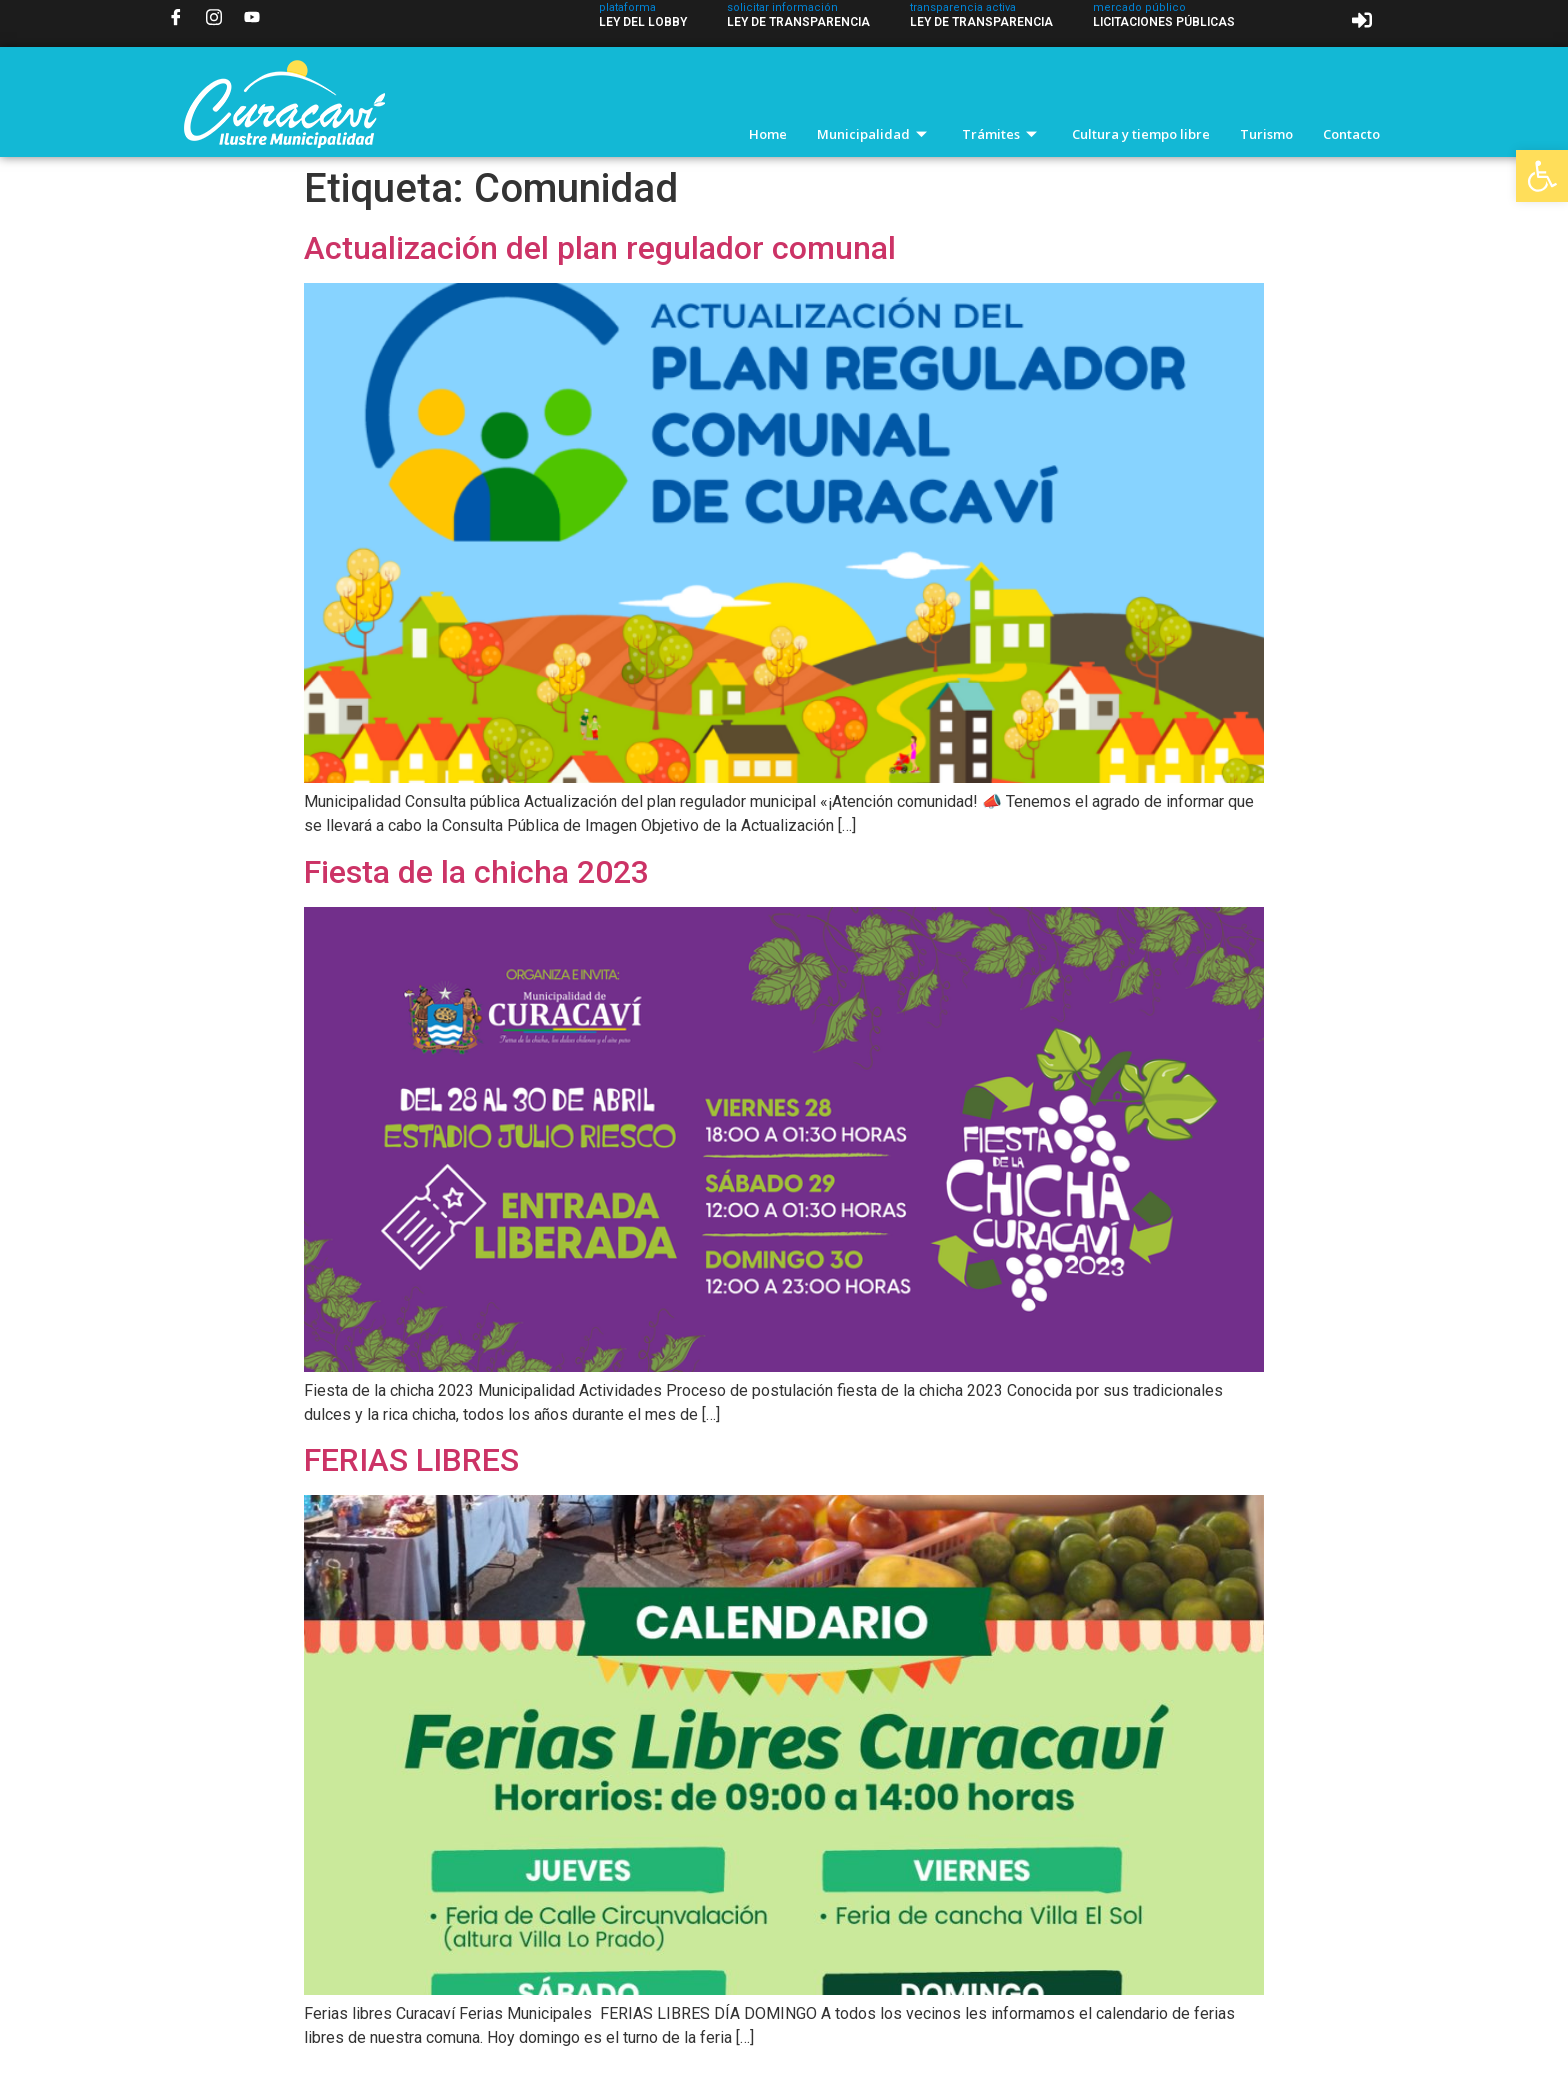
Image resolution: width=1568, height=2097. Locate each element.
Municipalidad (874, 134)
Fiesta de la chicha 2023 (476, 872)
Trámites (1002, 134)
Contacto (1351, 134)
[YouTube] (252, 17)
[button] (1542, 176)
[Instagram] (214, 17)
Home (768, 134)
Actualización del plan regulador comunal (604, 248)
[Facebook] (176, 17)
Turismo (1266, 134)
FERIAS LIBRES (411, 1460)
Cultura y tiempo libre (1141, 134)
